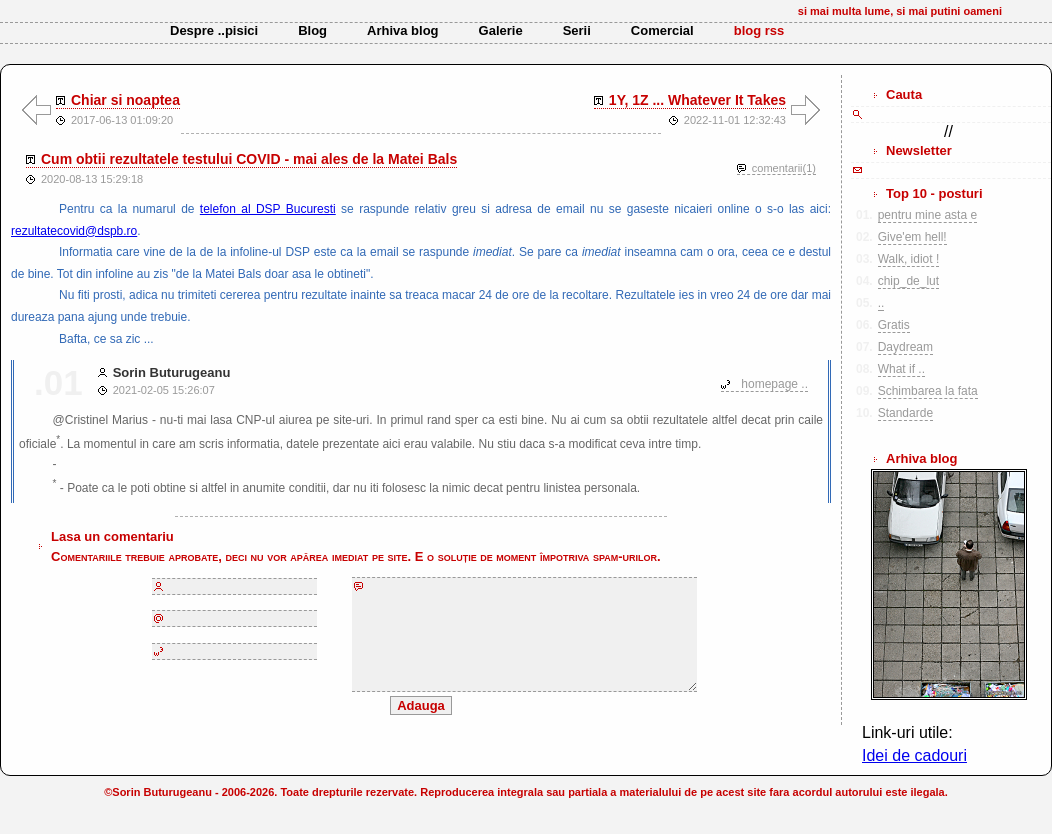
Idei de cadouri (914, 755)
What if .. (901, 369)
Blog (312, 30)
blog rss (759, 30)
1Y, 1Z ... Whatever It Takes (697, 100)
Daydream (905, 347)
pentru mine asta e (927, 215)
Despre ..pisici (214, 30)
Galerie (501, 30)
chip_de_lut (908, 281)
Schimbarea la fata (928, 391)
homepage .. (774, 384)
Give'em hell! (912, 237)
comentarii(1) (784, 168)
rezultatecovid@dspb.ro (74, 231)
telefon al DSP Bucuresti (268, 209)
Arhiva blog (403, 30)
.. (881, 303)
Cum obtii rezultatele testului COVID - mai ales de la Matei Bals (249, 159)
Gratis (894, 325)
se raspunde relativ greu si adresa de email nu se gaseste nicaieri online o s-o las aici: (583, 209)
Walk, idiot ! (909, 259)
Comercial (662, 30)
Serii (577, 30)
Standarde (905, 413)
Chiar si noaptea (125, 100)
